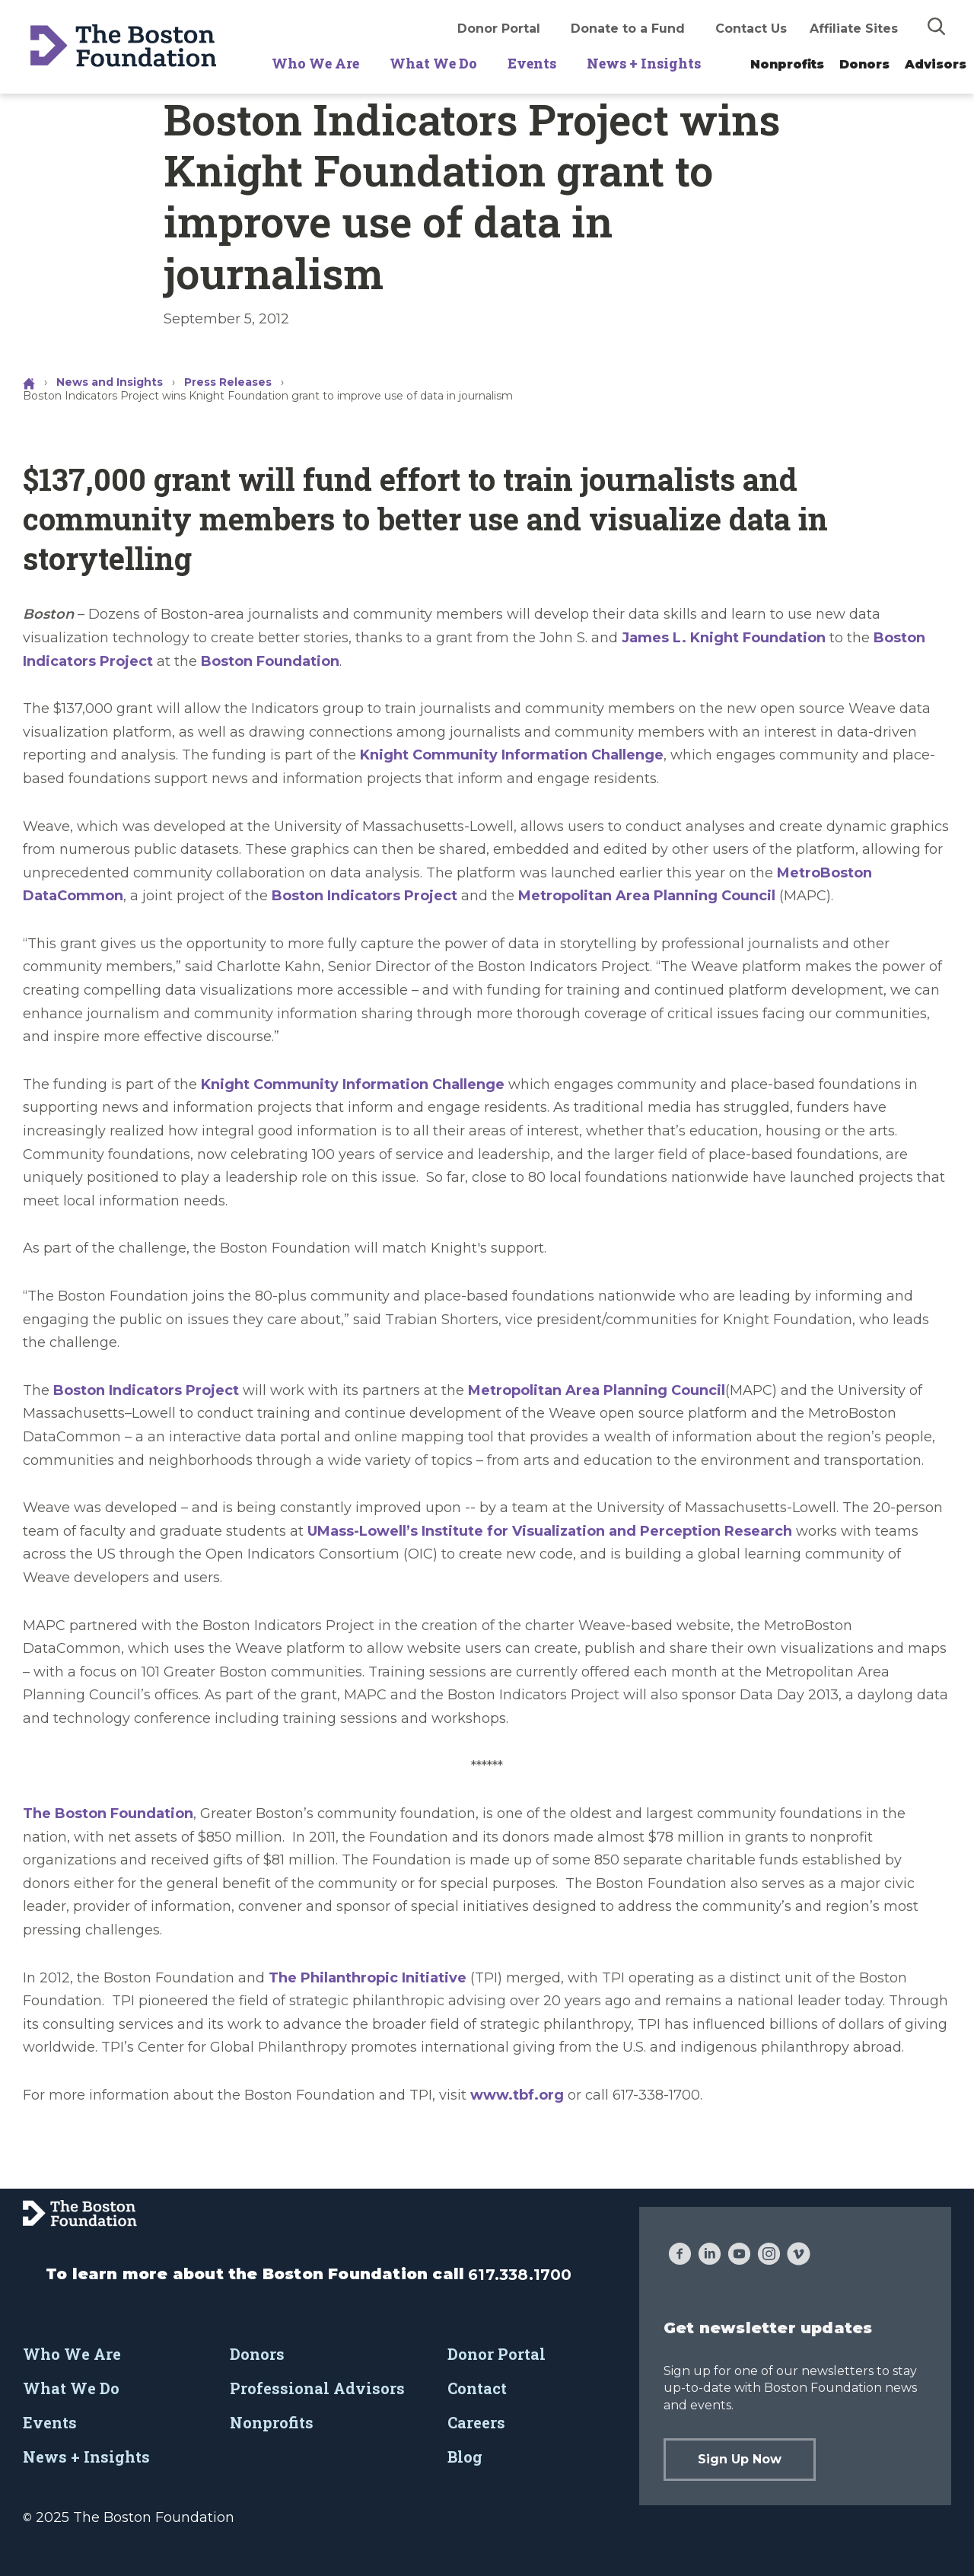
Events (532, 63)
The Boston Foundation (108, 1813)
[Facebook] (680, 2255)
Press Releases (228, 382)
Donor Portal (498, 28)
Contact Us (751, 28)
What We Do (433, 63)
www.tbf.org (517, 2095)
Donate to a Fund (628, 28)
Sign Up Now (739, 2459)
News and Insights (109, 382)
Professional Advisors (317, 2388)
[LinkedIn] (709, 2255)
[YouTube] (739, 2255)
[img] (936, 25)
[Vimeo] (798, 2255)
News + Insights (644, 63)
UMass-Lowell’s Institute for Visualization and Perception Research (549, 1531)
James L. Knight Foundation (724, 637)
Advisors (935, 64)
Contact (477, 2388)
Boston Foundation (270, 661)
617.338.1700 (519, 2275)
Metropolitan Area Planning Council (646, 895)
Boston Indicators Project (364, 895)
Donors (864, 64)
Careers (476, 2422)
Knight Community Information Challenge (512, 755)
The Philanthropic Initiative (367, 1977)
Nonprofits (787, 64)
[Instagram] (769, 2255)
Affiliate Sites (854, 28)
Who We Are (315, 63)
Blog (464, 2456)
